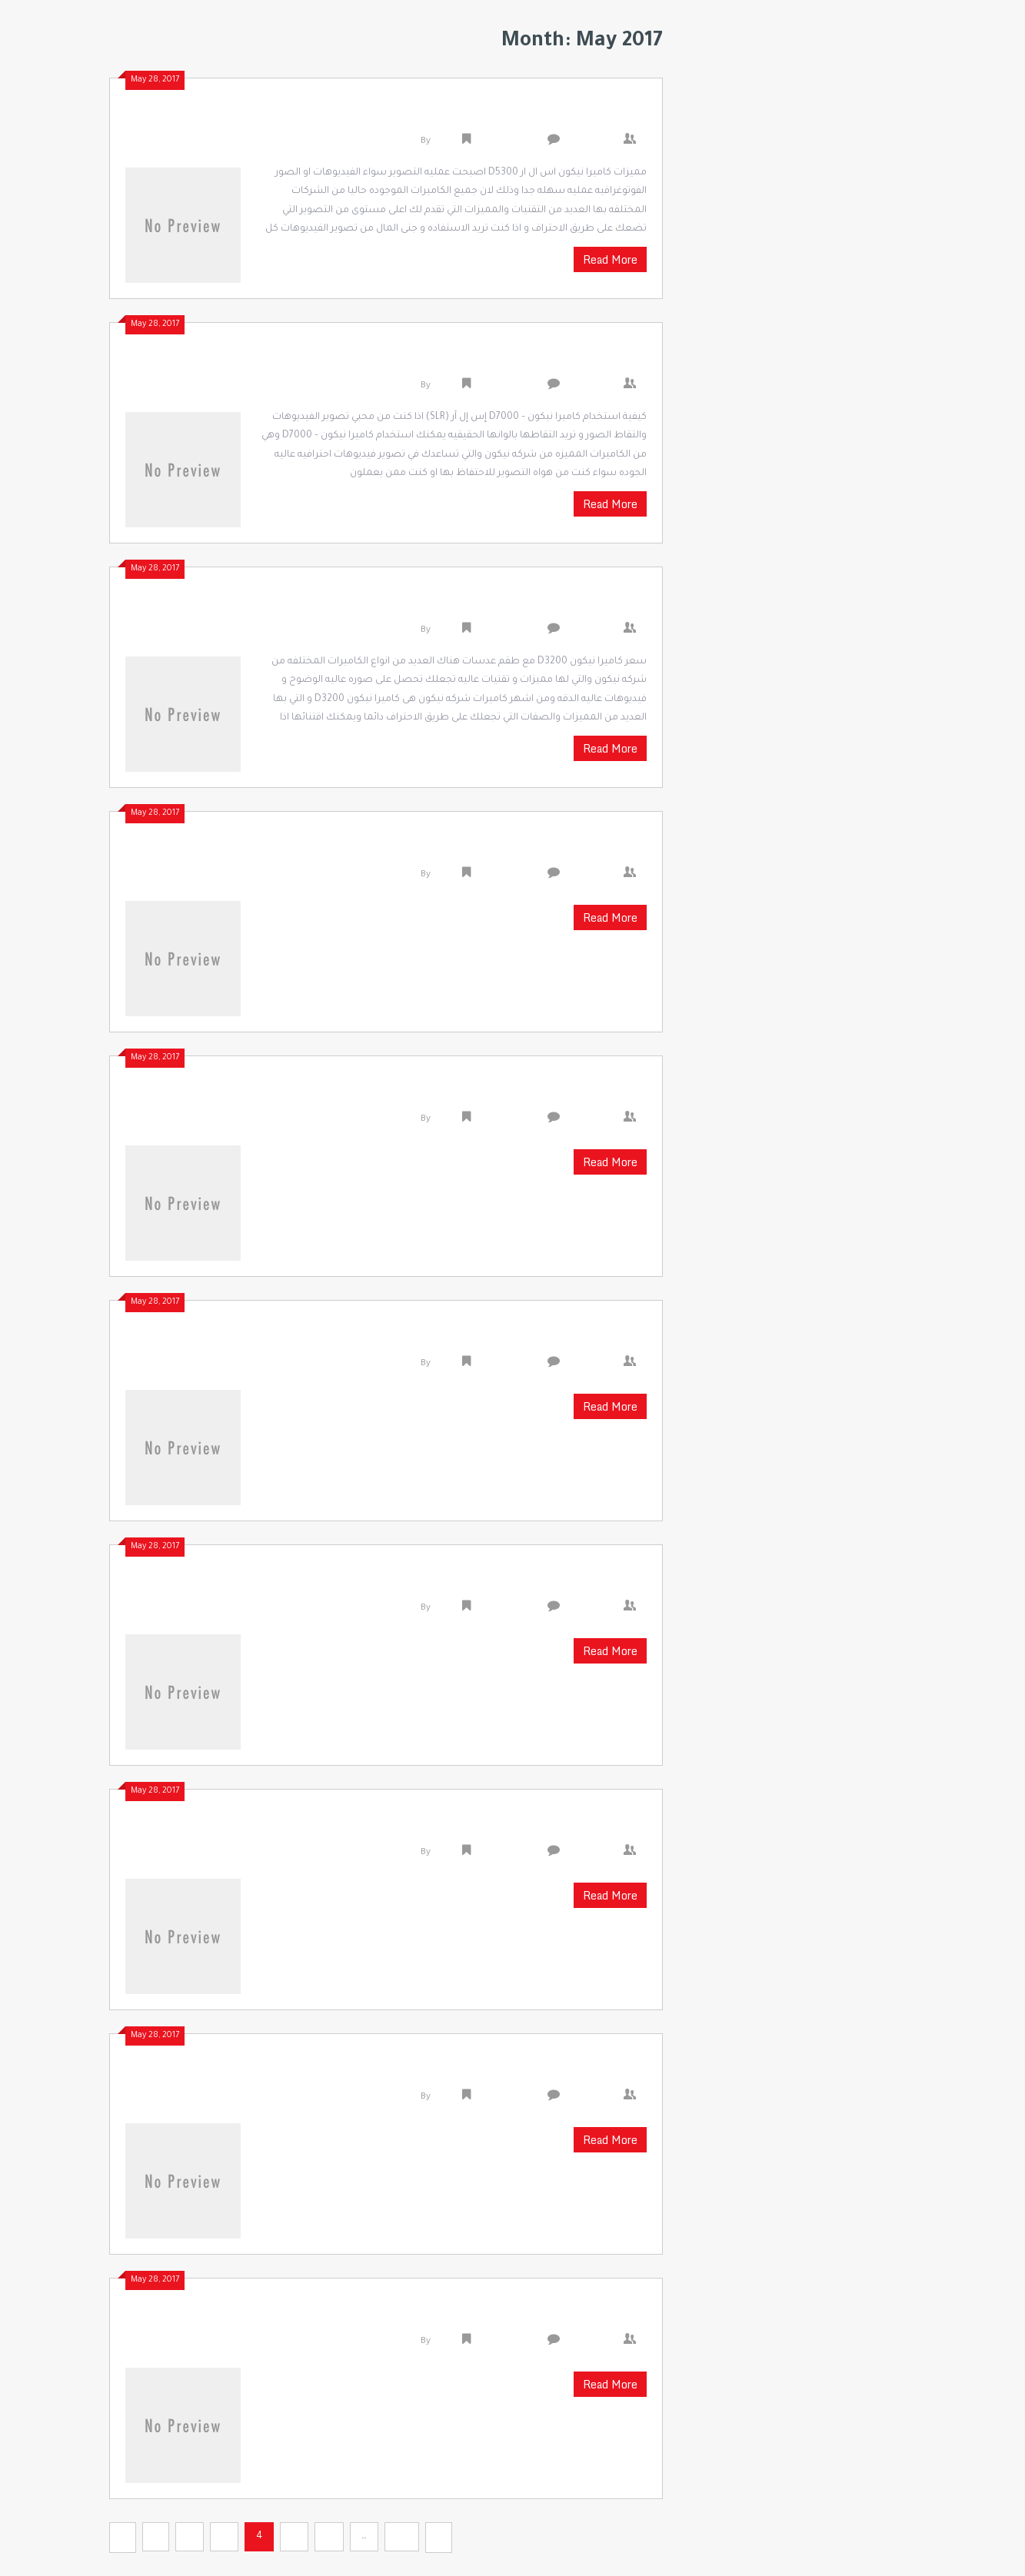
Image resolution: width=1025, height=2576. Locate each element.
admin (446, 142)
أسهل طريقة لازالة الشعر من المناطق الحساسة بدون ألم (433, 2071)
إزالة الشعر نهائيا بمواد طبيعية (533, 1338)
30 (402, 2536)
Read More (610, 259)
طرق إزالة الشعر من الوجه (551, 2316)
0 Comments (595, 142)
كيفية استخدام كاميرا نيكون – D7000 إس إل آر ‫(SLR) (458, 360)
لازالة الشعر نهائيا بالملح (553, 1093)
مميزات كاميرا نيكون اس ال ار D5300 (509, 116)
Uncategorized (508, 142)
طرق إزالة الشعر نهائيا (563, 1827)
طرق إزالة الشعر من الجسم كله (531, 849)
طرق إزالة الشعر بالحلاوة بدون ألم (522, 1582)
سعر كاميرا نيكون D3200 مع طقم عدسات (492, 605)
